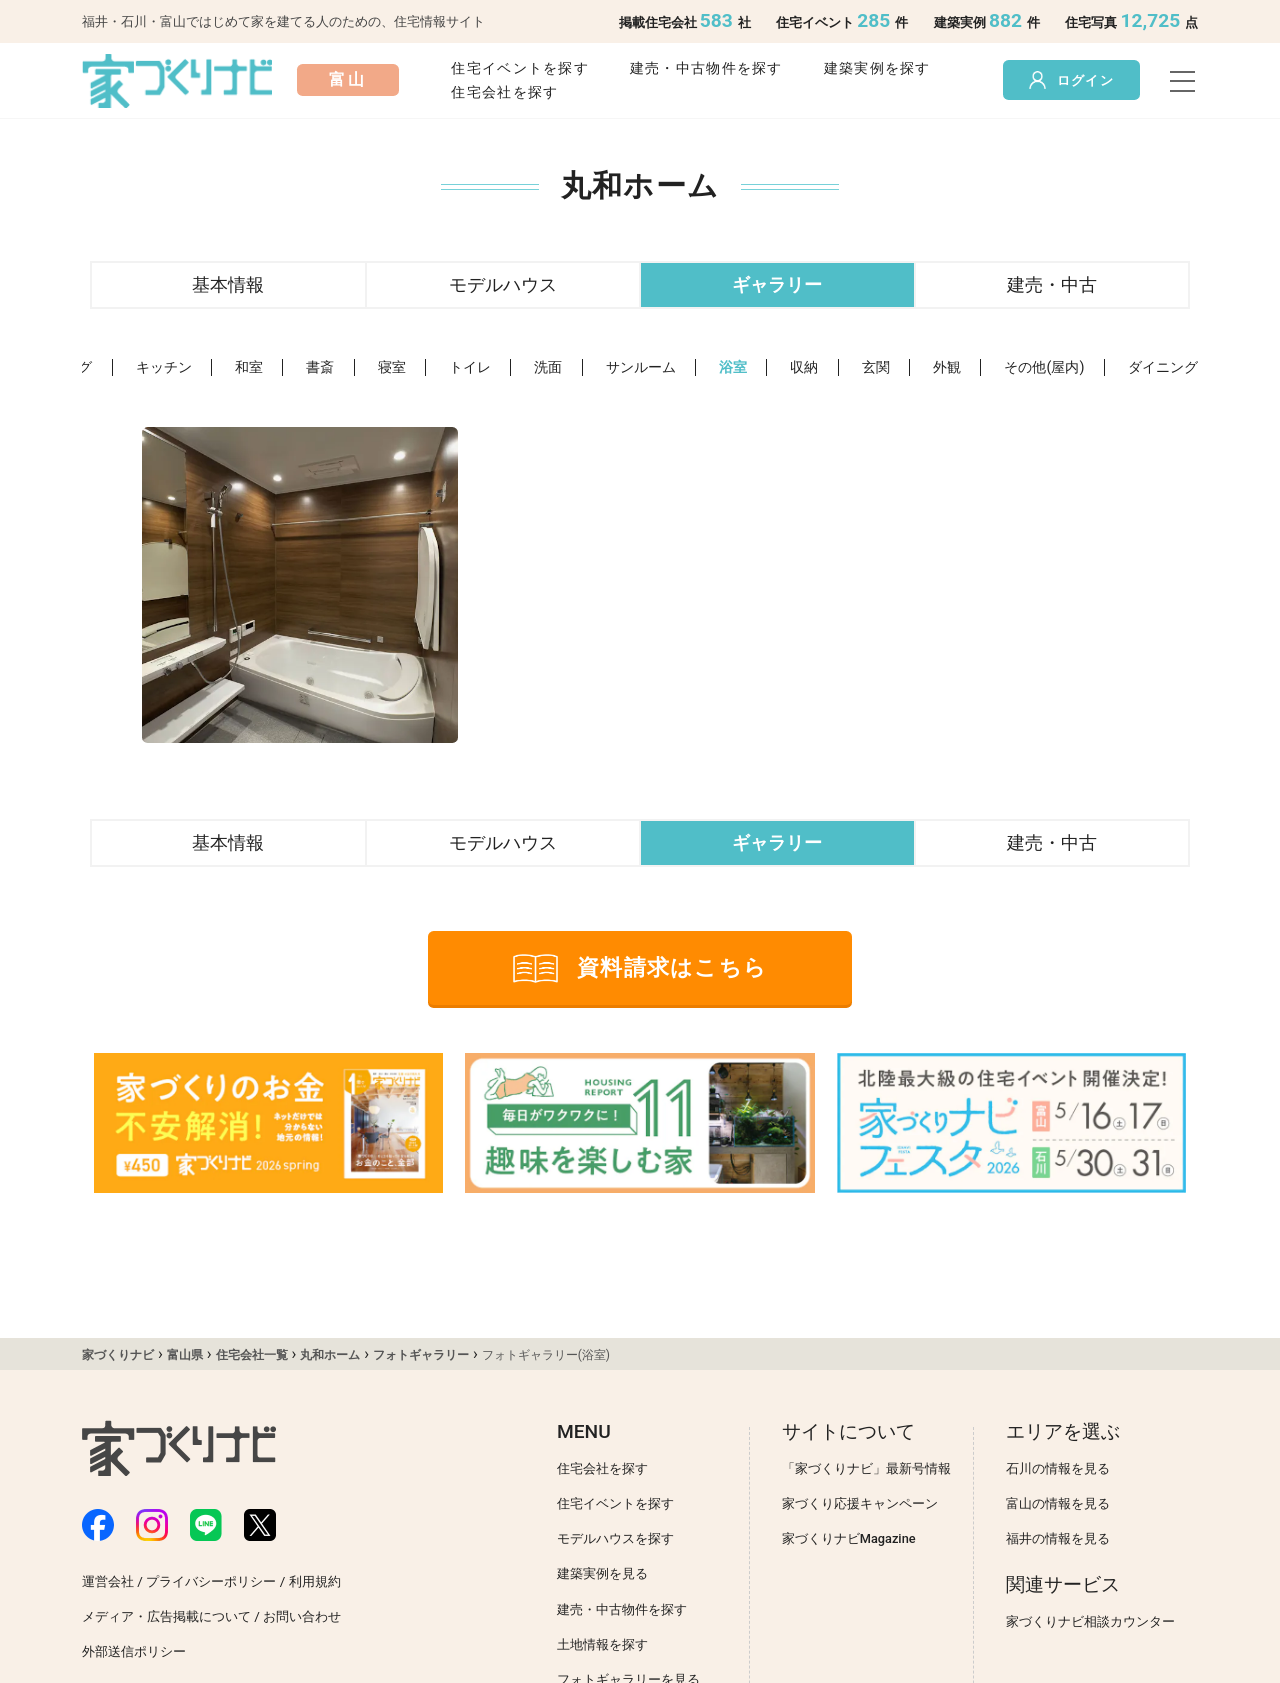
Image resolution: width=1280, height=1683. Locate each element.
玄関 (876, 367)
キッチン (164, 367)
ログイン (1071, 80)
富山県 (185, 1355)
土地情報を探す (602, 1644)
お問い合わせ (302, 1616)
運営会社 (108, 1581)
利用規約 (315, 1581)
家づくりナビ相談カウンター (1090, 1621)
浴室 (733, 367)
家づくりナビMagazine (849, 1538)
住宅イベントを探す (520, 68)
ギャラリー (777, 284)
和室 (249, 367)
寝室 (392, 367)
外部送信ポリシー (134, 1651)
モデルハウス (503, 284)
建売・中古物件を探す (706, 68)
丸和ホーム (330, 1355)
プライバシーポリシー (211, 1581)
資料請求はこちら (640, 968)
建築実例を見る (602, 1573)
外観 (947, 367)
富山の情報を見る (1058, 1503)
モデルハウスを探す (615, 1538)
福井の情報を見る (1058, 1538)
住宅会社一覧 (252, 1355)
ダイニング (1163, 367)
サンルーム (641, 367)
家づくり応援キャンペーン (860, 1503)
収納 (804, 367)
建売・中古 (1052, 284)
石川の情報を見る (1058, 1468)
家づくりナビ (118, 1355)
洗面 (548, 367)
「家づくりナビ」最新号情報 (866, 1468)
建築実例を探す (877, 68)
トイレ (470, 367)
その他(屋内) (1044, 367)
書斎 (320, 367)
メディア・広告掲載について (166, 1616)
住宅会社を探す (504, 92)
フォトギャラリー (421, 1355)
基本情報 (228, 284)
